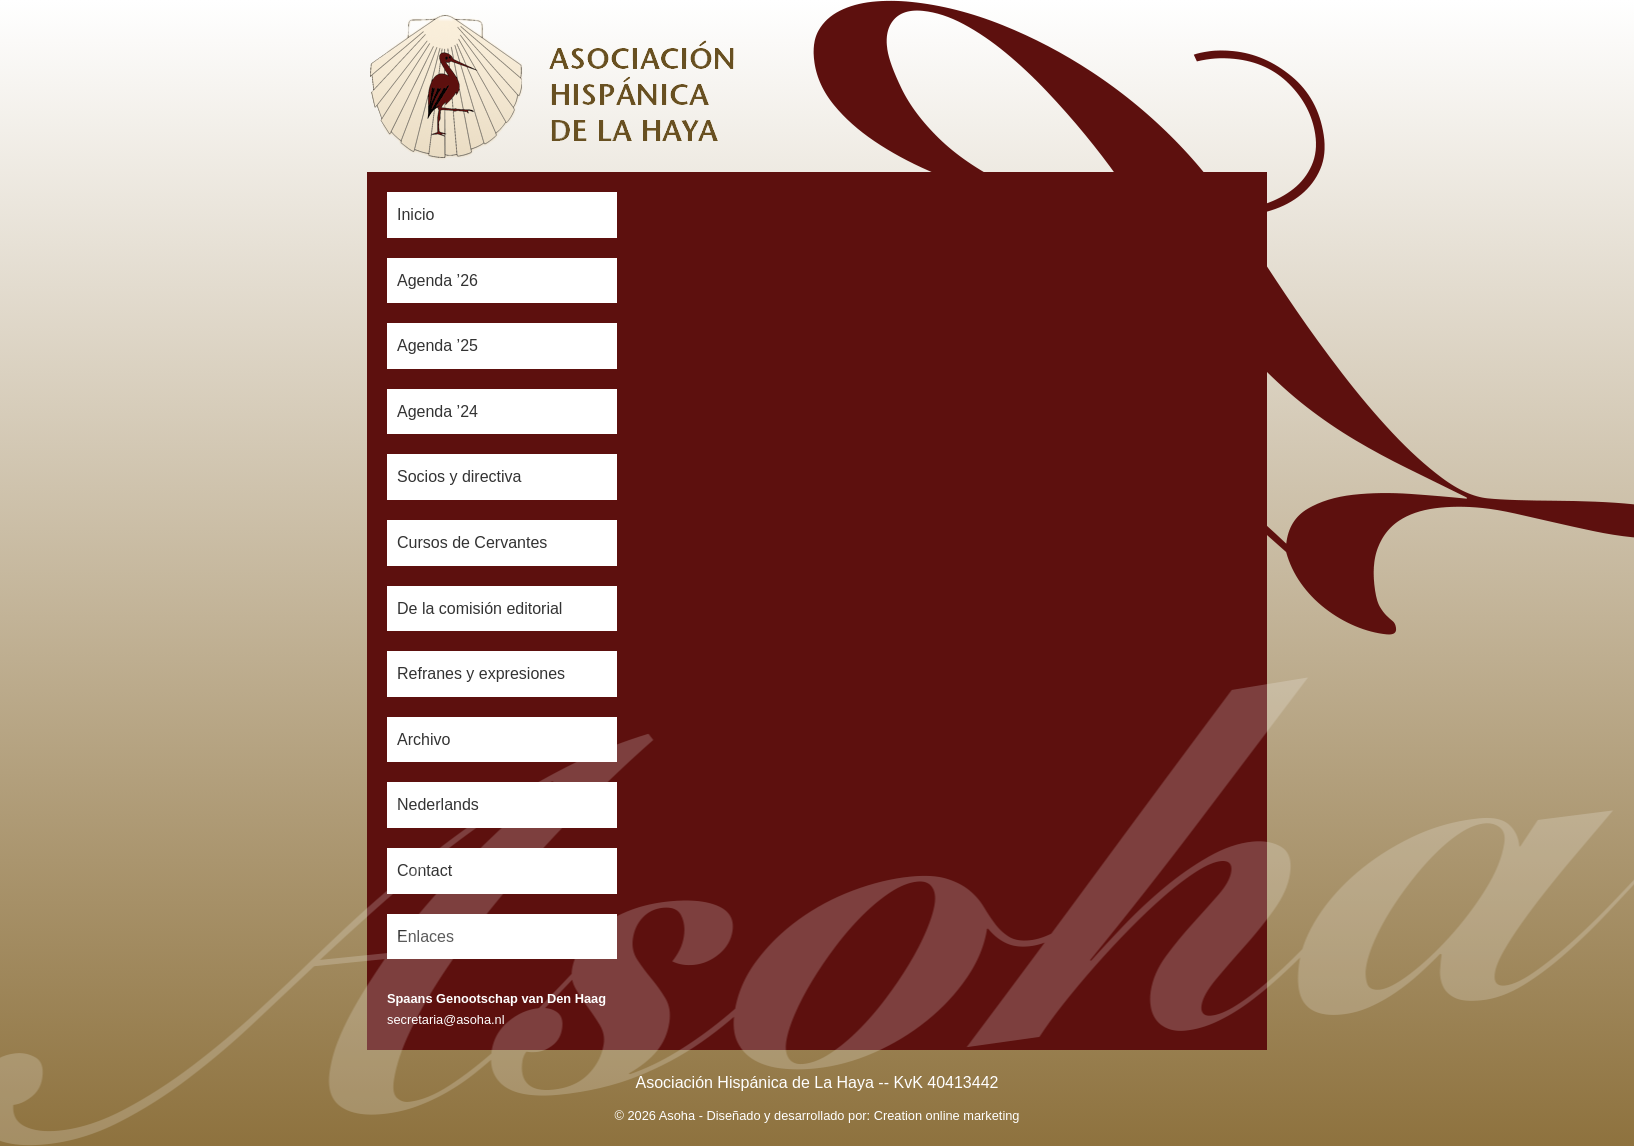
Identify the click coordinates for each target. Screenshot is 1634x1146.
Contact (424, 870)
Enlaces (425, 936)
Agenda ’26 (437, 280)
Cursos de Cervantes (472, 542)
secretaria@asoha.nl (446, 1019)
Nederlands (438, 804)
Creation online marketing (947, 1115)
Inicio (415, 214)
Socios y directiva (459, 476)
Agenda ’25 (437, 345)
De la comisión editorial (479, 608)
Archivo (423, 739)
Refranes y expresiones (481, 673)
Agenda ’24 (437, 411)
